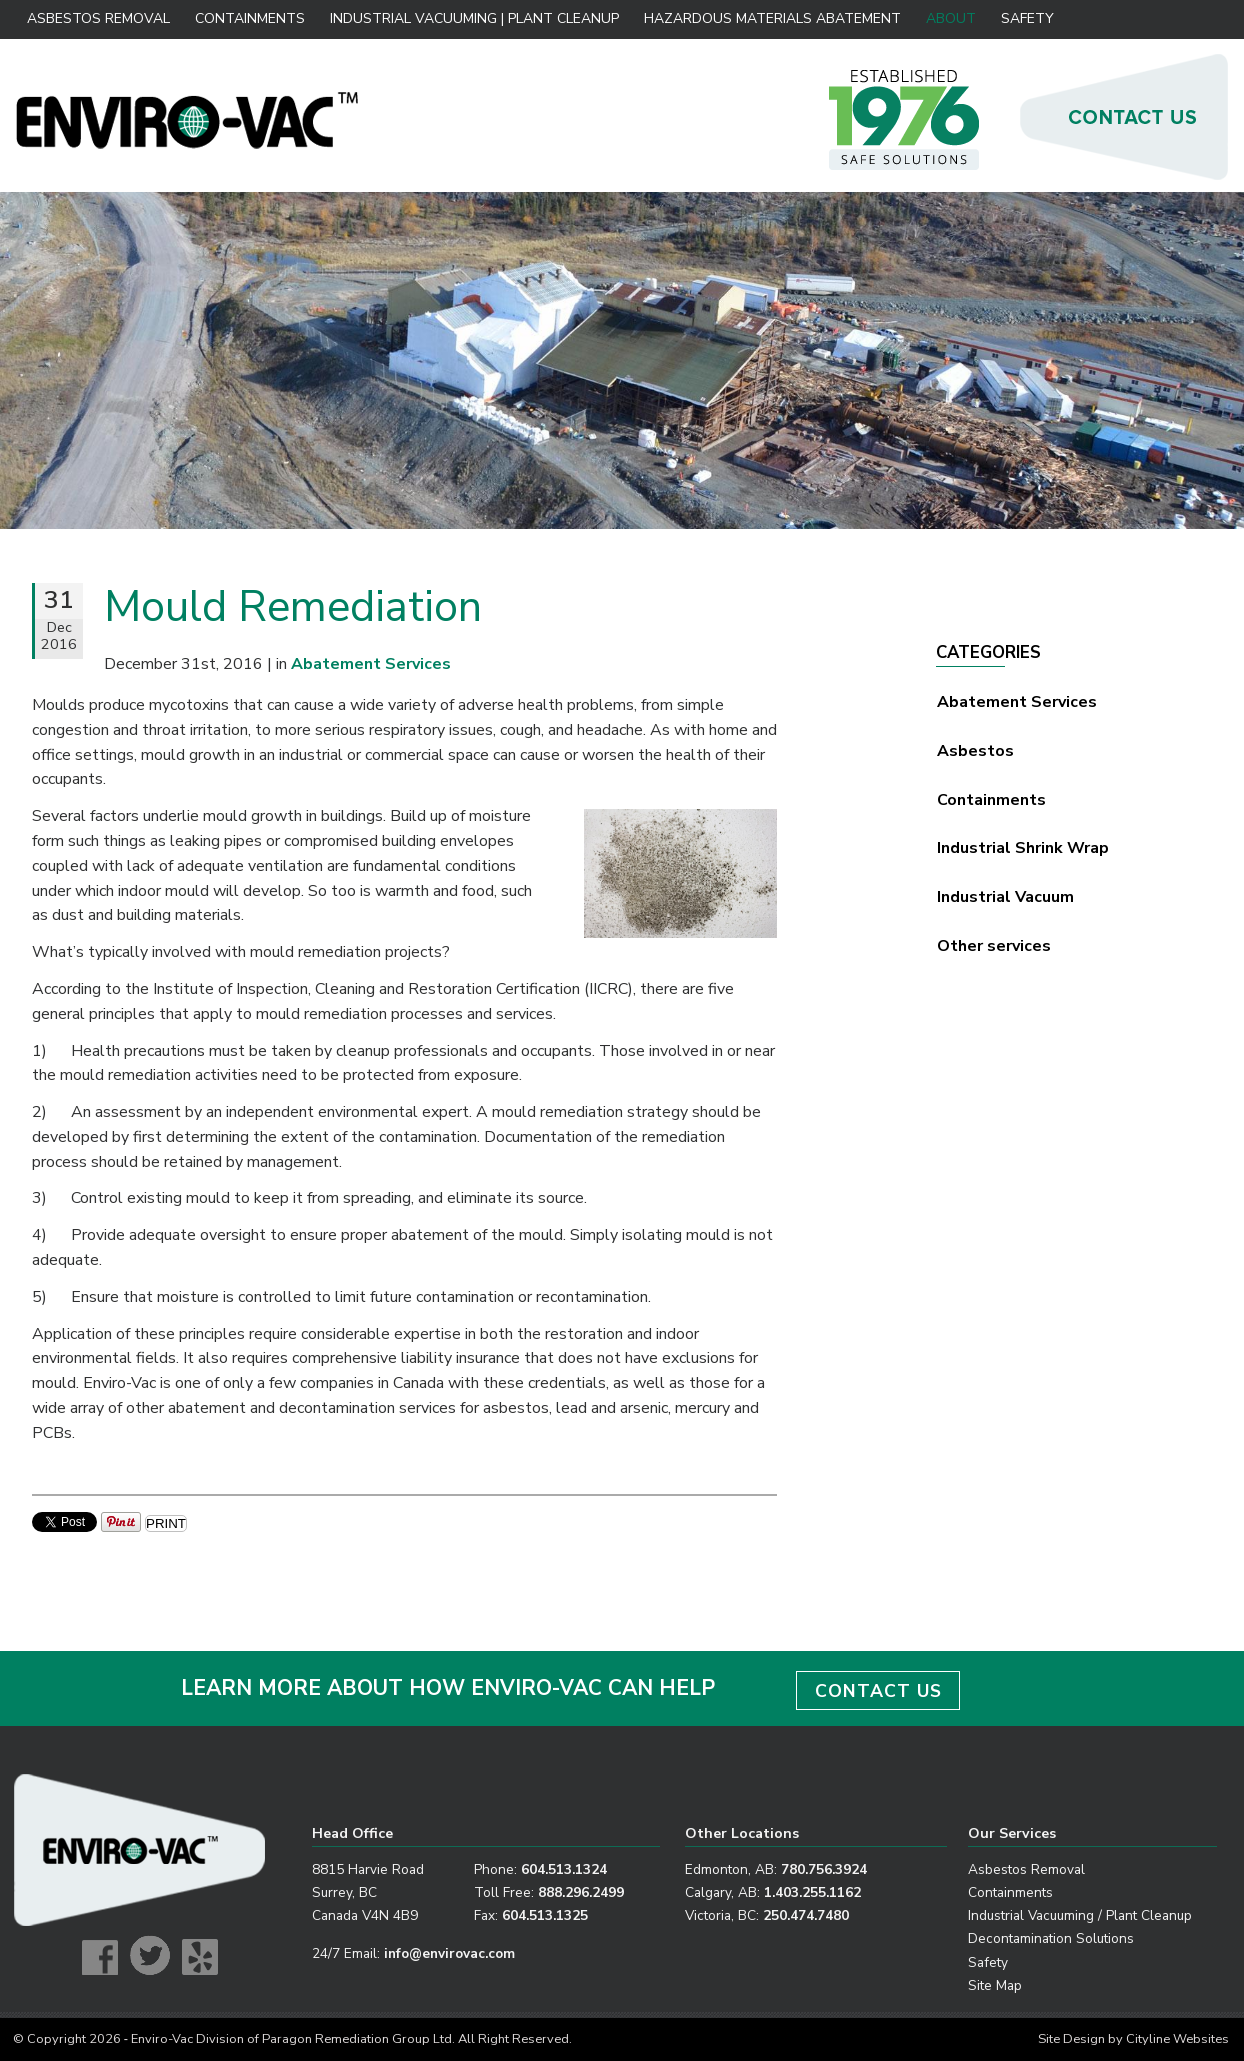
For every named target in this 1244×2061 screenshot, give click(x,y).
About (951, 18)
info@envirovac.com (449, 1953)
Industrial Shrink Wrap (1023, 848)
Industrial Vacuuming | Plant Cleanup (473, 18)
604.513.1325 (545, 1915)
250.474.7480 (806, 1915)
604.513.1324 (564, 1869)
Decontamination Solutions (1051, 1938)
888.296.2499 (581, 1892)
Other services (994, 946)
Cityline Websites (1177, 2039)
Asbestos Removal (98, 18)
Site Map (995, 1985)
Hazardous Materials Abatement (772, 18)
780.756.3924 (824, 1869)
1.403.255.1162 (812, 1892)
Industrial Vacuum (1005, 897)
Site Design (1071, 2039)
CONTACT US (878, 1691)
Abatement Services (1017, 702)
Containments (250, 18)
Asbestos (975, 751)
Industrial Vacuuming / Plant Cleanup (1080, 1915)
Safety (1027, 18)
